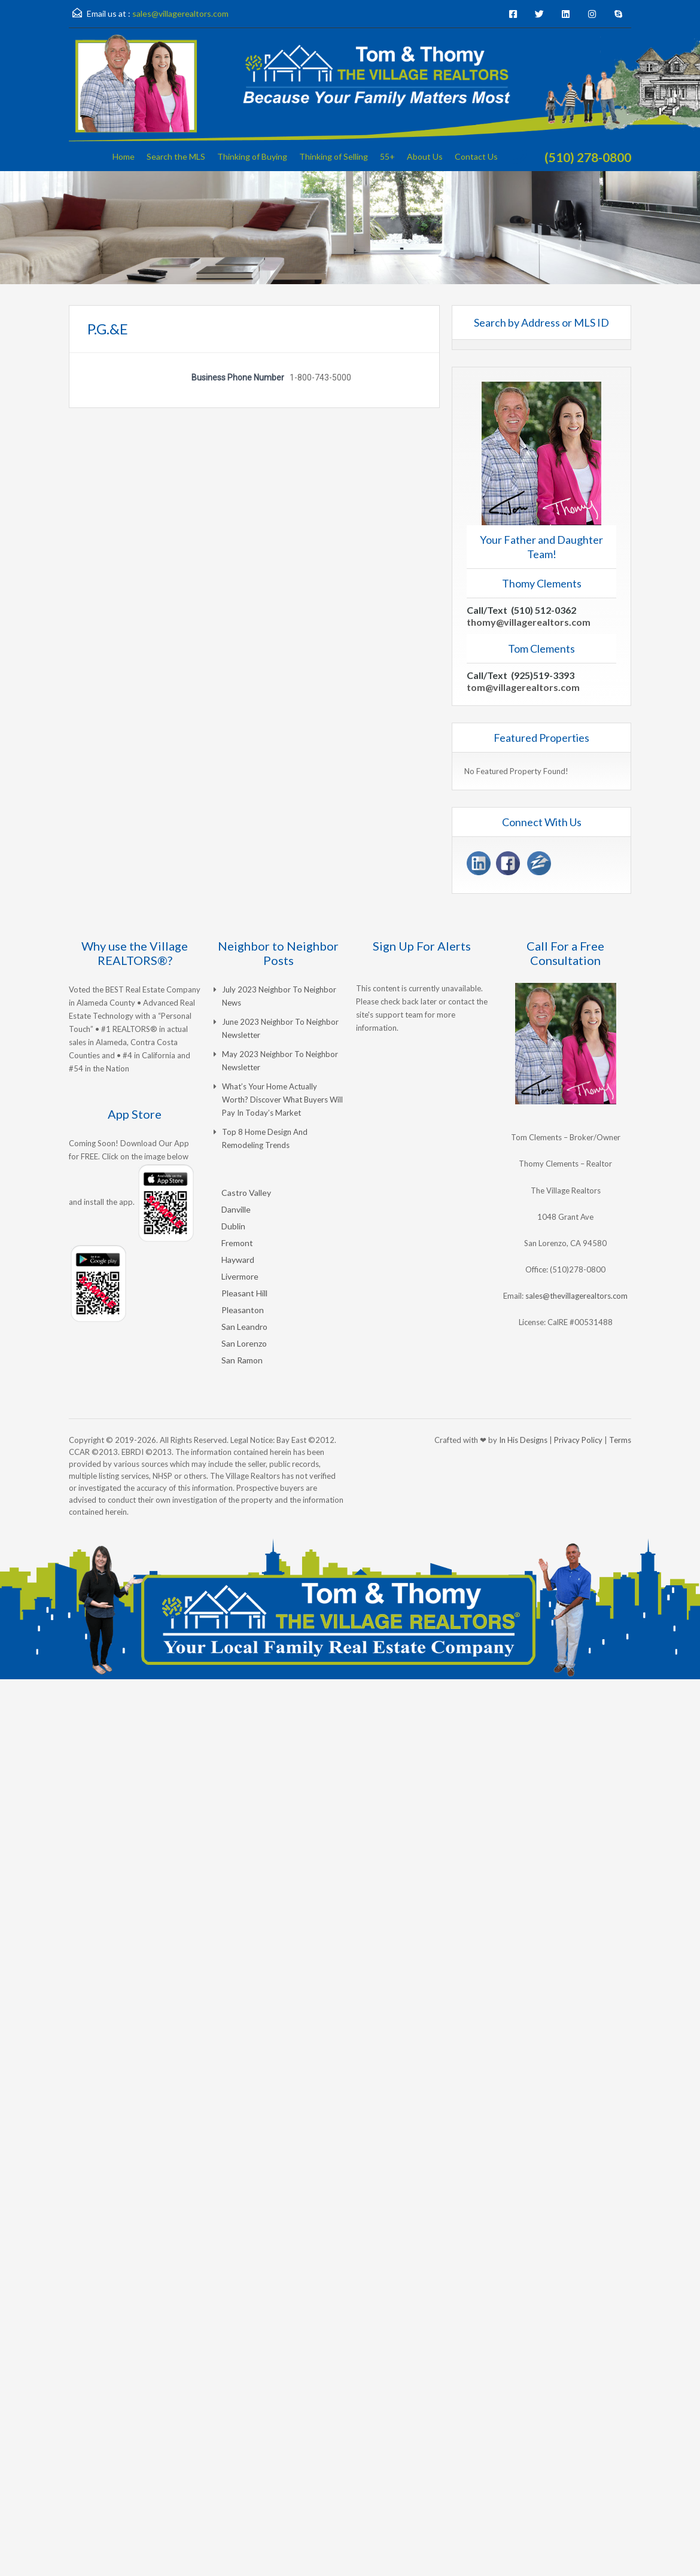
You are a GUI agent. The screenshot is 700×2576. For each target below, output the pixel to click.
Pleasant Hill (244, 1293)
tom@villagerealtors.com (523, 687)
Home (123, 156)
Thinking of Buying (252, 156)
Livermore (239, 1276)
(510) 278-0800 (587, 157)
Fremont (237, 1243)
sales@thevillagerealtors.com (576, 1296)
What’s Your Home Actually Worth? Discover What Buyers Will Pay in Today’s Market (282, 1100)
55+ (387, 156)
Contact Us (476, 156)
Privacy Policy (578, 1440)
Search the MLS (176, 156)
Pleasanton (242, 1310)
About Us (425, 156)
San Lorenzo (244, 1343)
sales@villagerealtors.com (180, 13)
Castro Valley (246, 1192)
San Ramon (242, 1360)
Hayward (237, 1259)
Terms (620, 1440)
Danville (236, 1209)
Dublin (233, 1226)
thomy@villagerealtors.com (529, 622)
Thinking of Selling (333, 156)
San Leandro (244, 1327)
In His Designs (523, 1440)
